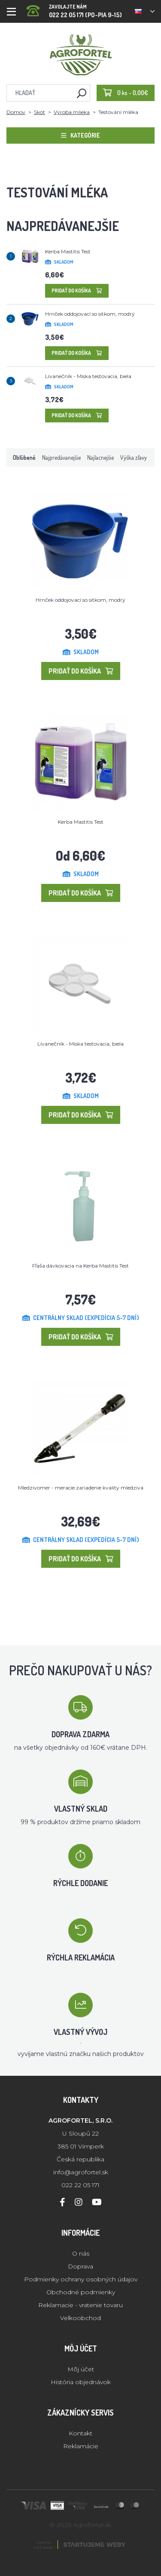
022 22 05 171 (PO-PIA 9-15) (74, 8)
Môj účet (80, 2369)
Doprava (80, 2266)
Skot (39, 112)
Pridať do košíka (77, 290)
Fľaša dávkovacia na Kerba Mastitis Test (80, 1265)
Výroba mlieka (72, 112)
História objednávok (81, 2382)
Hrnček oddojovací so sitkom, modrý (90, 314)
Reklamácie (80, 2446)
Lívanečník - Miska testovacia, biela (88, 376)
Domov (15, 112)
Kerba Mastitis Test (68, 251)
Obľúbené (24, 457)
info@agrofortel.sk (80, 2172)
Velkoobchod (80, 2318)
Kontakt (80, 2433)
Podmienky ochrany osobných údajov (80, 2279)
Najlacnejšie (100, 457)
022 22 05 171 (80, 2185)
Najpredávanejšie (61, 457)
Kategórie (80, 135)
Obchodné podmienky (80, 2292)
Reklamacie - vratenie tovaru (80, 2305)
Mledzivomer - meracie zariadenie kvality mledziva (80, 1487)
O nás (80, 2253)
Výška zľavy (133, 457)
